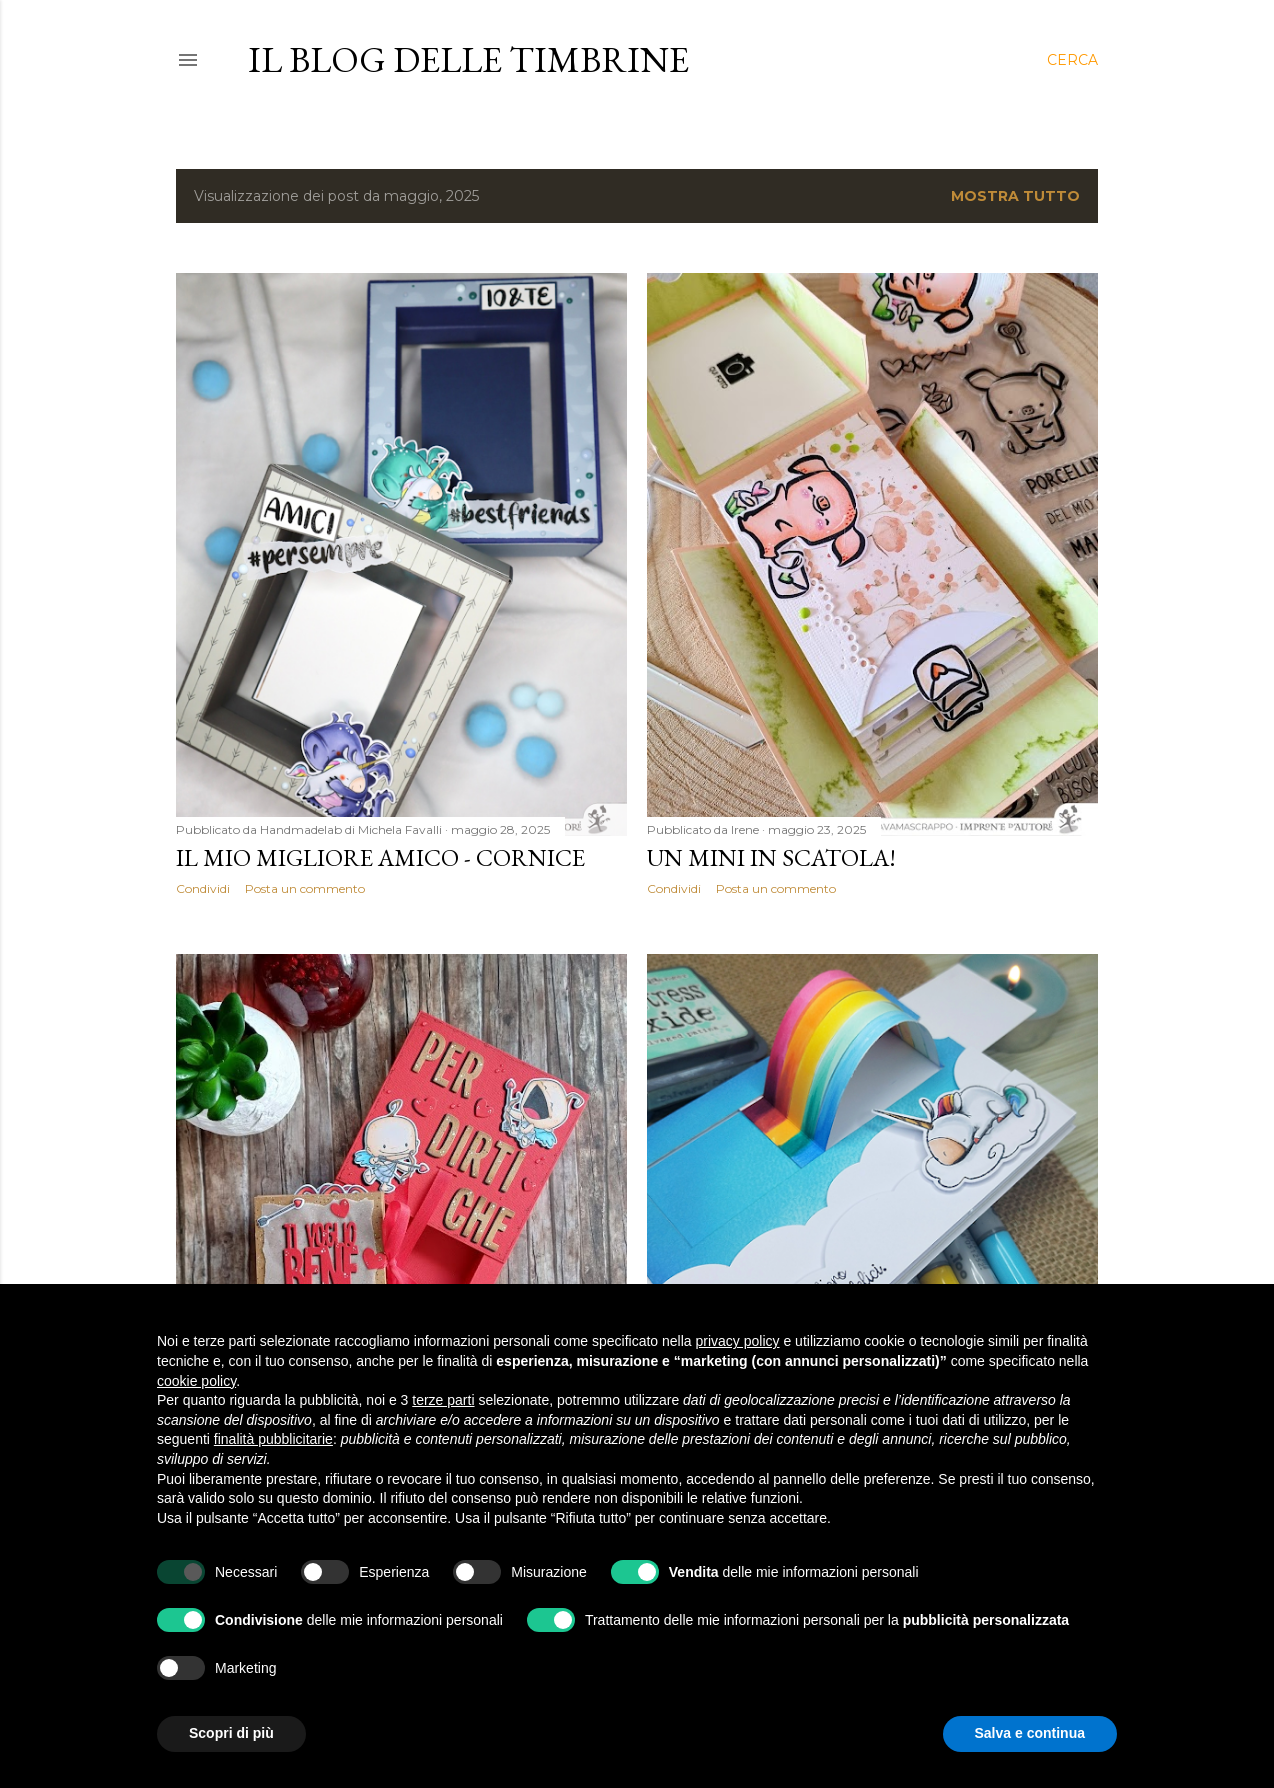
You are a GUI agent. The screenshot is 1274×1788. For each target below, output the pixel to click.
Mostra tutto (1015, 196)
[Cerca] (1072, 60)
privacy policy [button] (738, 1341)
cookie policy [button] (196, 1381)
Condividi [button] (203, 888)
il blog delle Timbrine (468, 59)
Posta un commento (305, 888)
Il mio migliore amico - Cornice (380, 857)
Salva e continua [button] (1030, 1733)
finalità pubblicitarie (273, 1439)
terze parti (443, 1400)
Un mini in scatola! (771, 857)
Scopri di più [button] (231, 1733)
